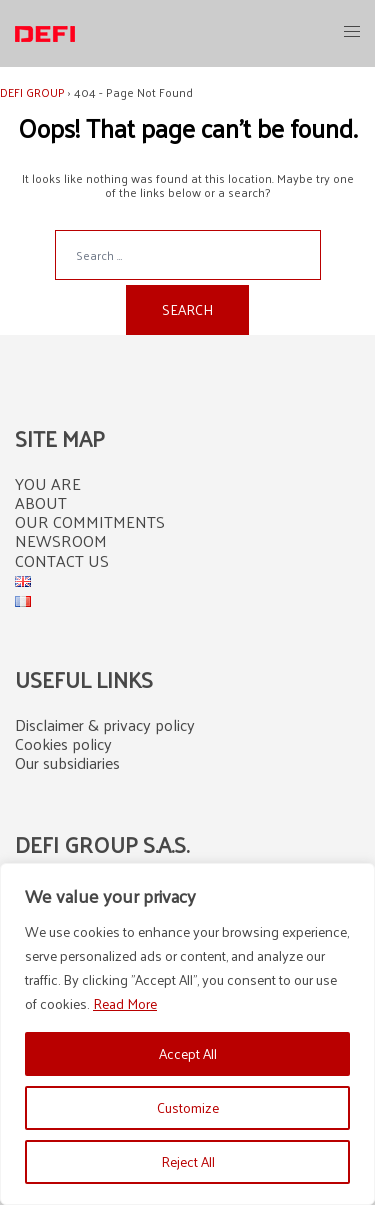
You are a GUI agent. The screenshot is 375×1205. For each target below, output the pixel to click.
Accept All (188, 1053)
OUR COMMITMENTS (90, 521)
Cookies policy (63, 743)
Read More (125, 1003)
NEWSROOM (61, 540)
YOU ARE (48, 483)
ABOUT (41, 502)
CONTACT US (62, 560)
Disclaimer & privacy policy (105, 724)
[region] (187, 1034)
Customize (188, 1107)
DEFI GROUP (32, 92)
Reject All (188, 1161)
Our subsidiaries (67, 762)
